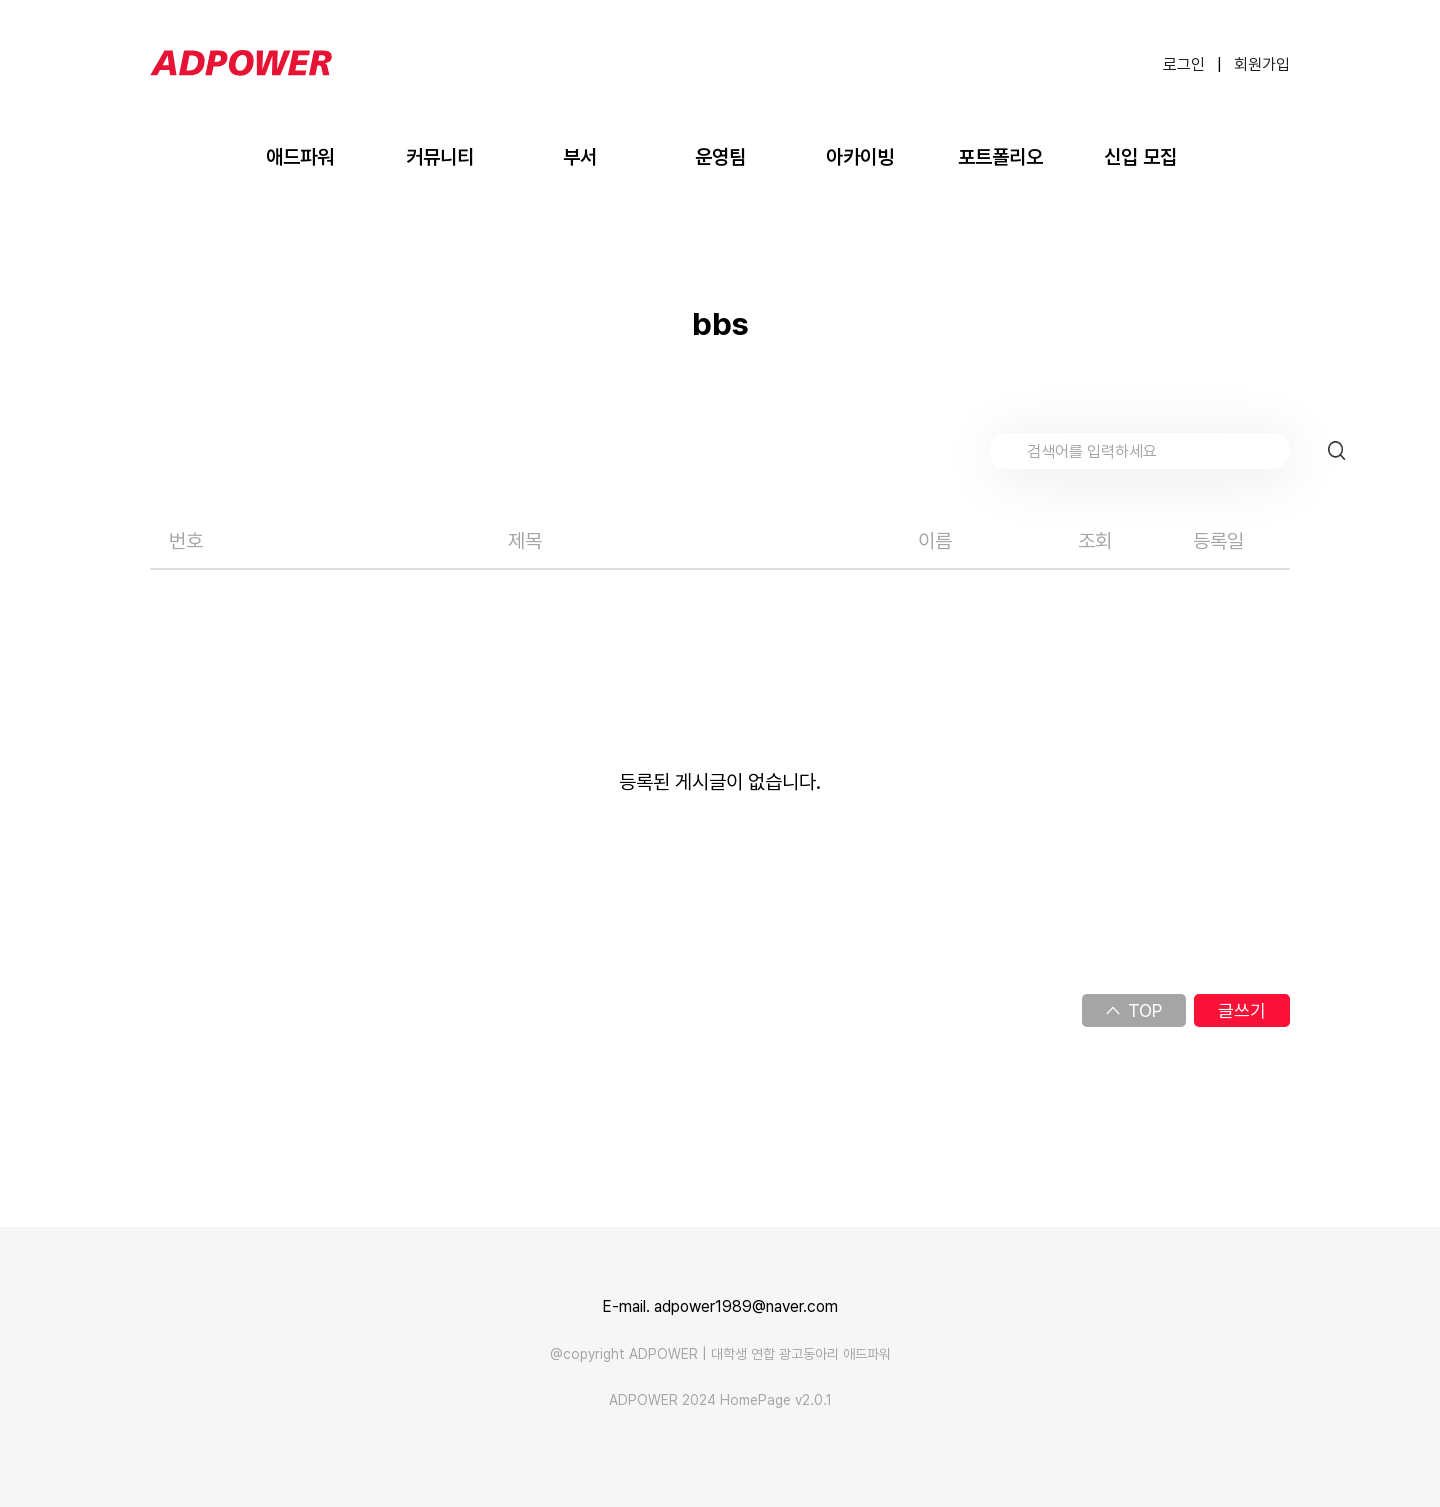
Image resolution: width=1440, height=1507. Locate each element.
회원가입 (1262, 64)
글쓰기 (1242, 1010)
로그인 (1184, 64)
